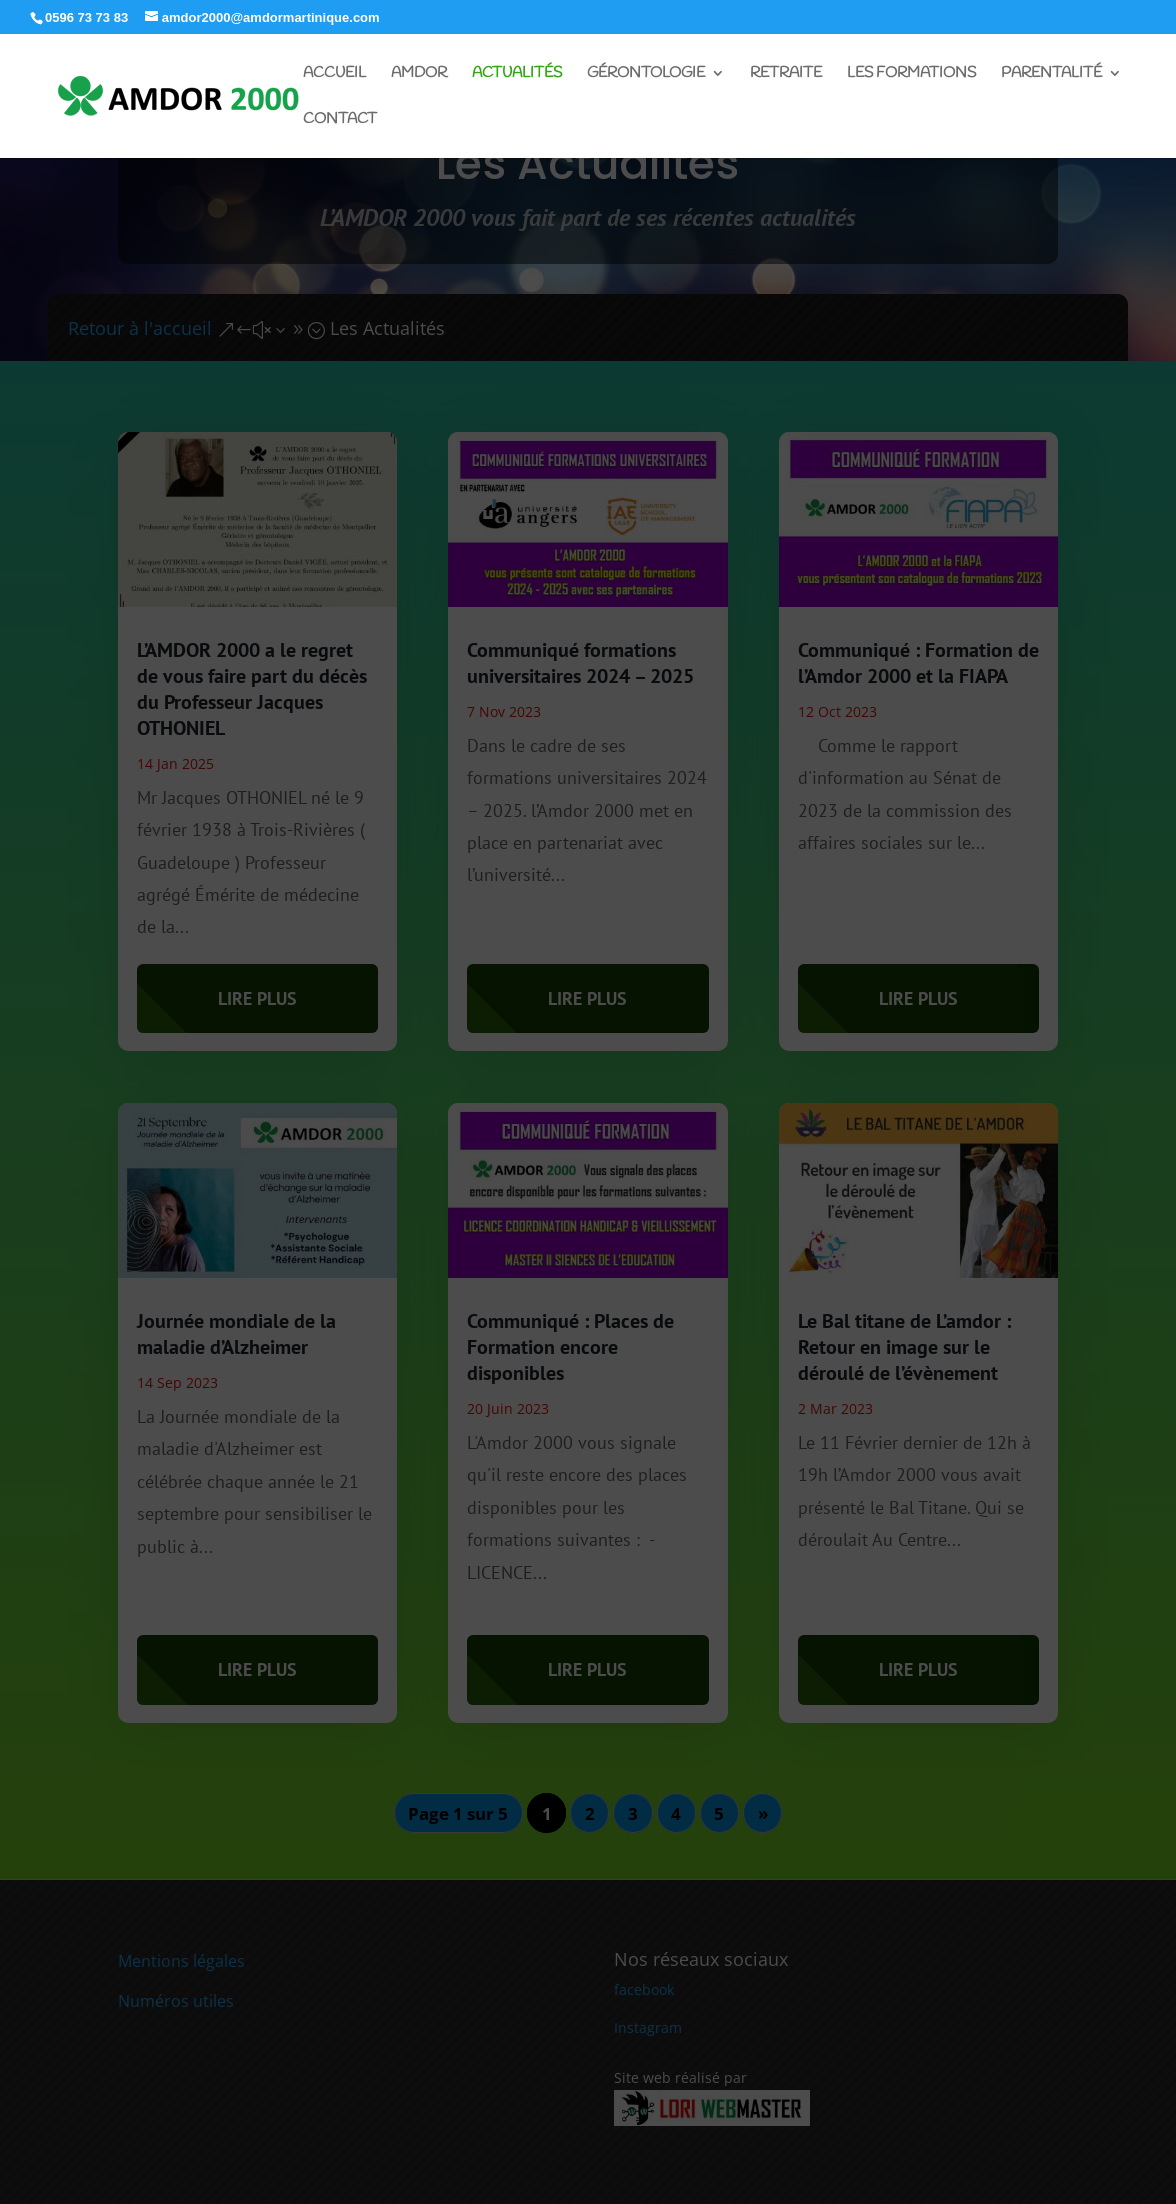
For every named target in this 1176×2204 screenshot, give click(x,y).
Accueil (334, 74)
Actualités (517, 74)
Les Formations (911, 74)
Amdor (419, 74)
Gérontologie (646, 74)
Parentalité (1051, 74)
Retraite (786, 74)
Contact (340, 120)
